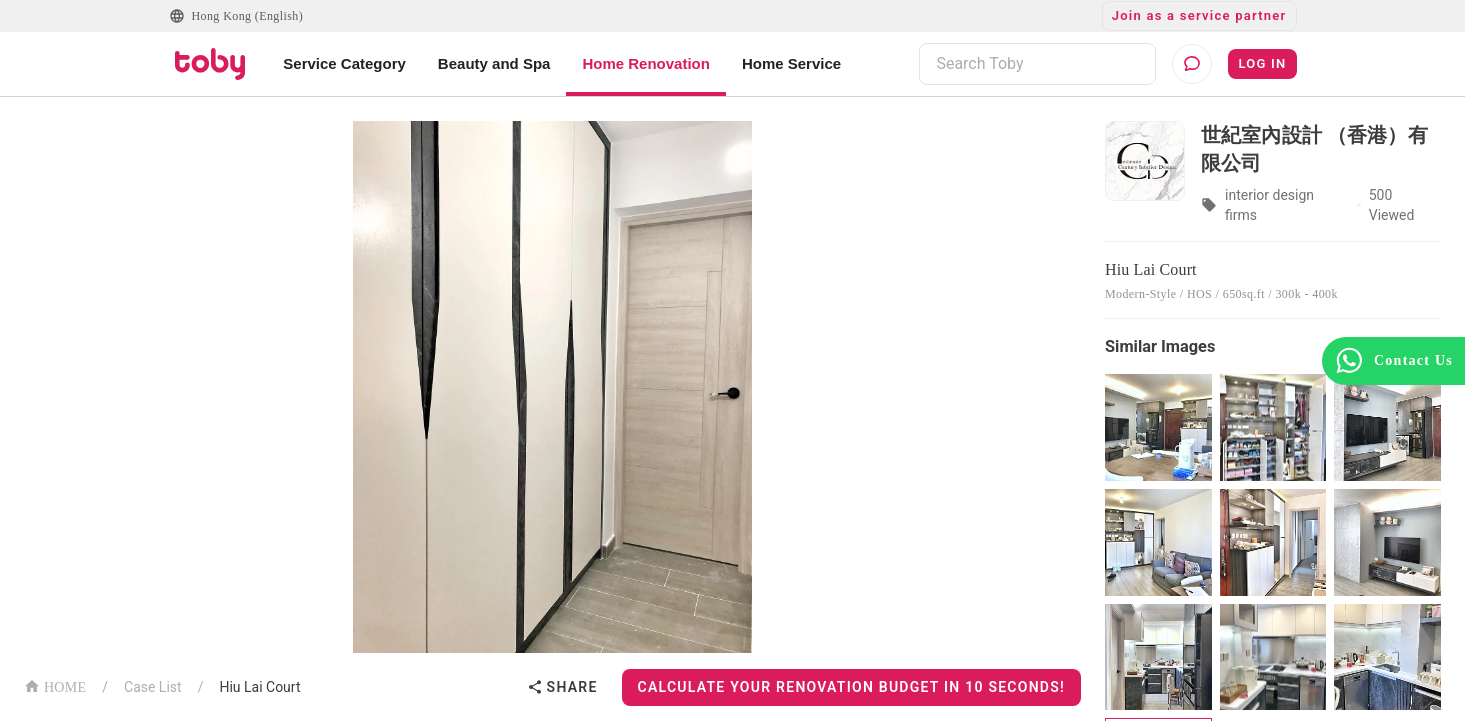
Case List (153, 687)
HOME (55, 685)
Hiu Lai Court (259, 687)
